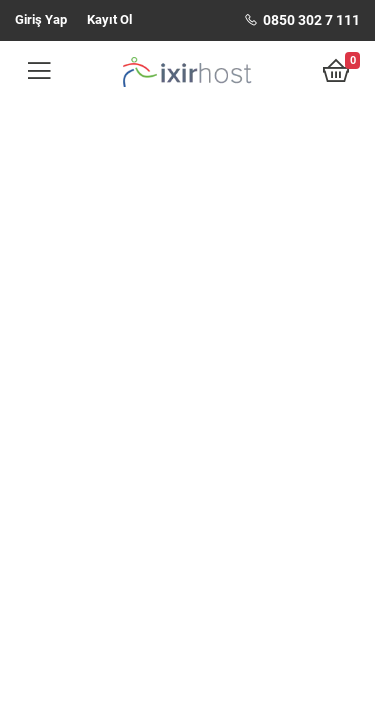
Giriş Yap (41, 19)
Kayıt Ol (109, 19)
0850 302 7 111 (302, 20)
